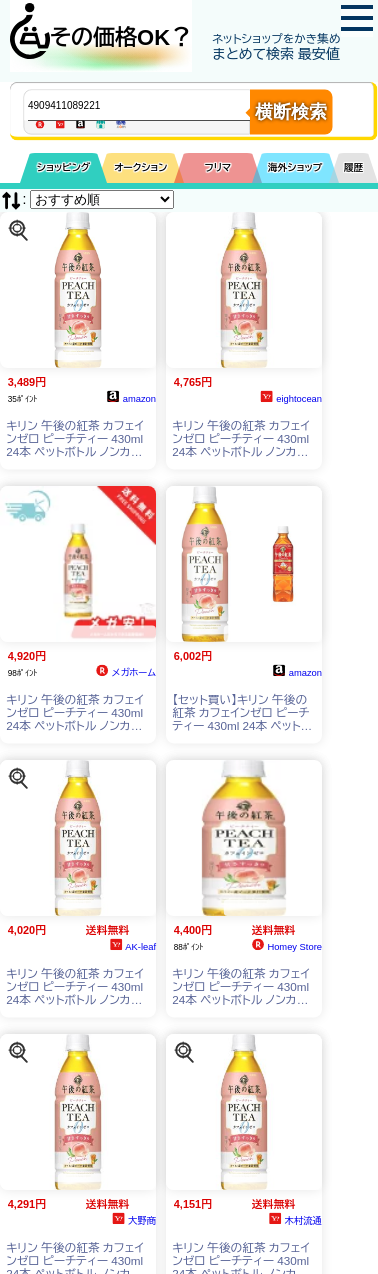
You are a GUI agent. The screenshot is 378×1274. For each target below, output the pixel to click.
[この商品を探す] (18, 229)
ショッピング (63, 167)
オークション (140, 167)
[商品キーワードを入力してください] (155, 105)
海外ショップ (295, 167)
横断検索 (291, 112)
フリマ (218, 167)
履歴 (354, 167)
